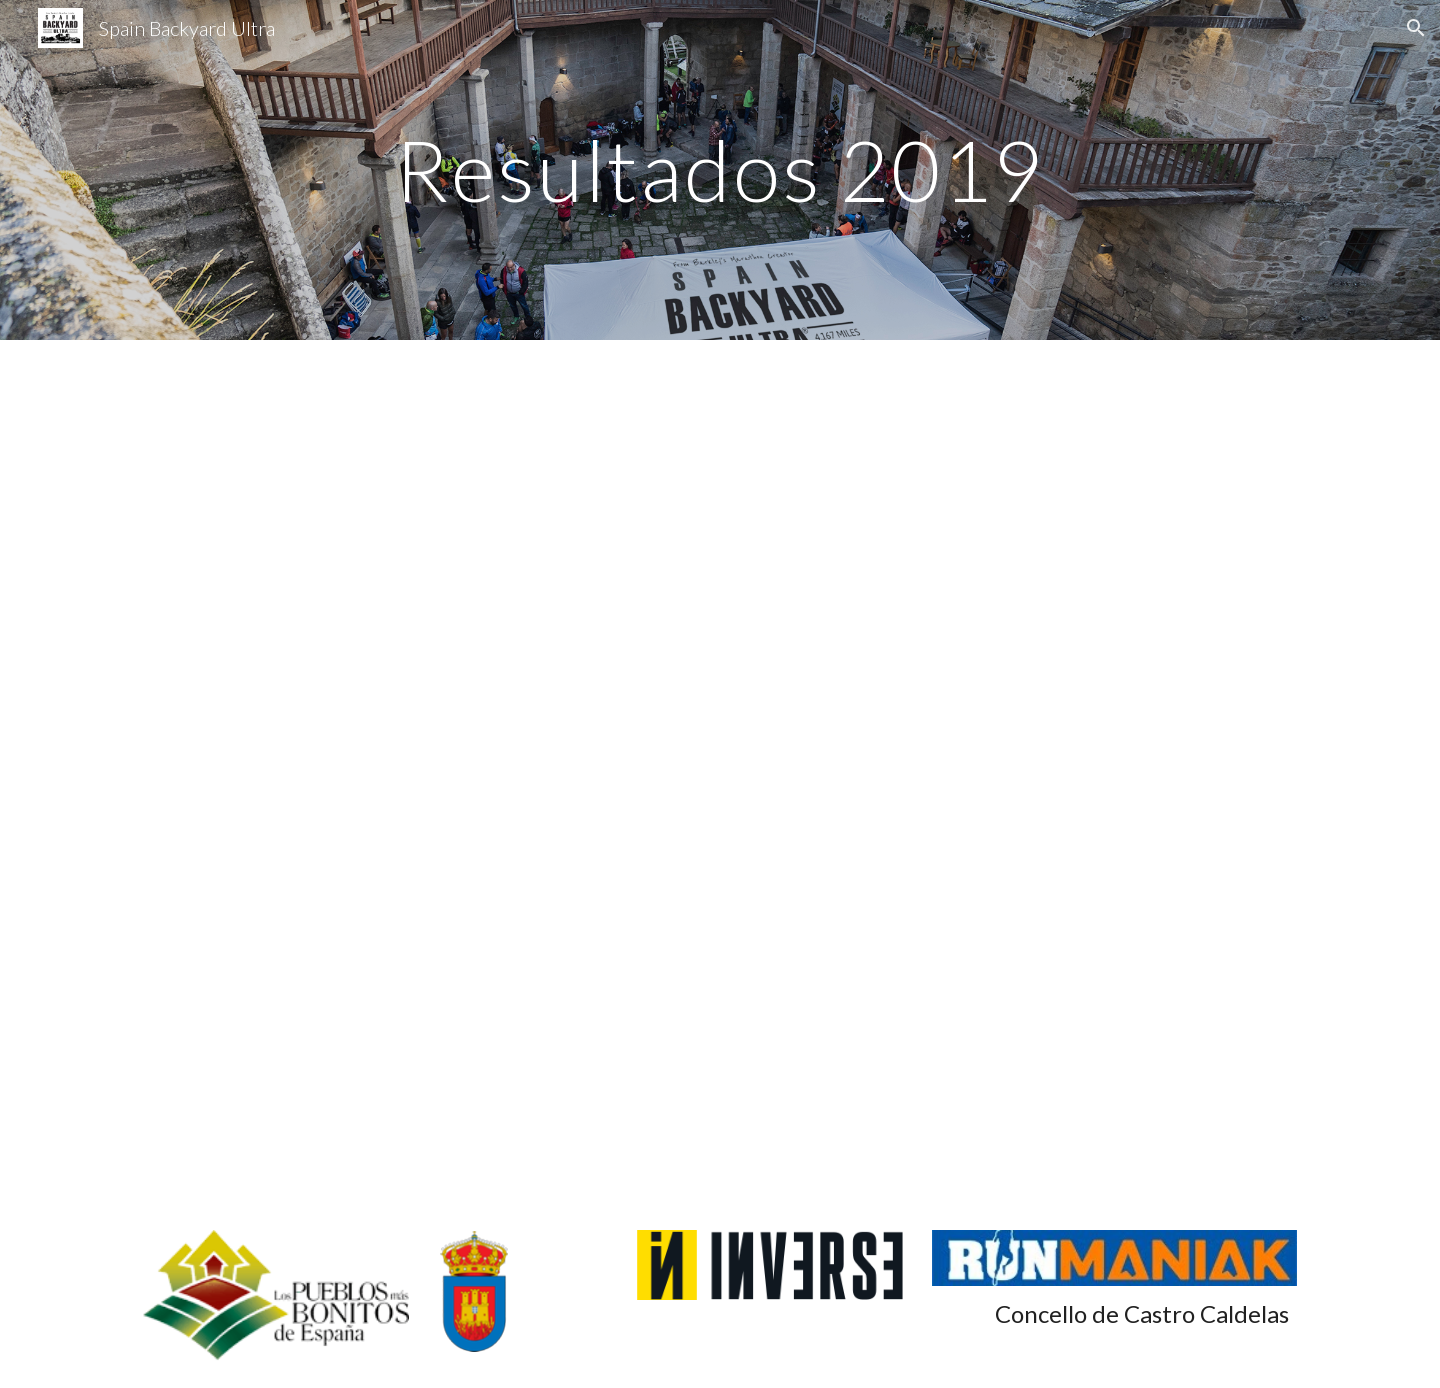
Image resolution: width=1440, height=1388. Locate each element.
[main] (720, 169)
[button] (1416, 28)
